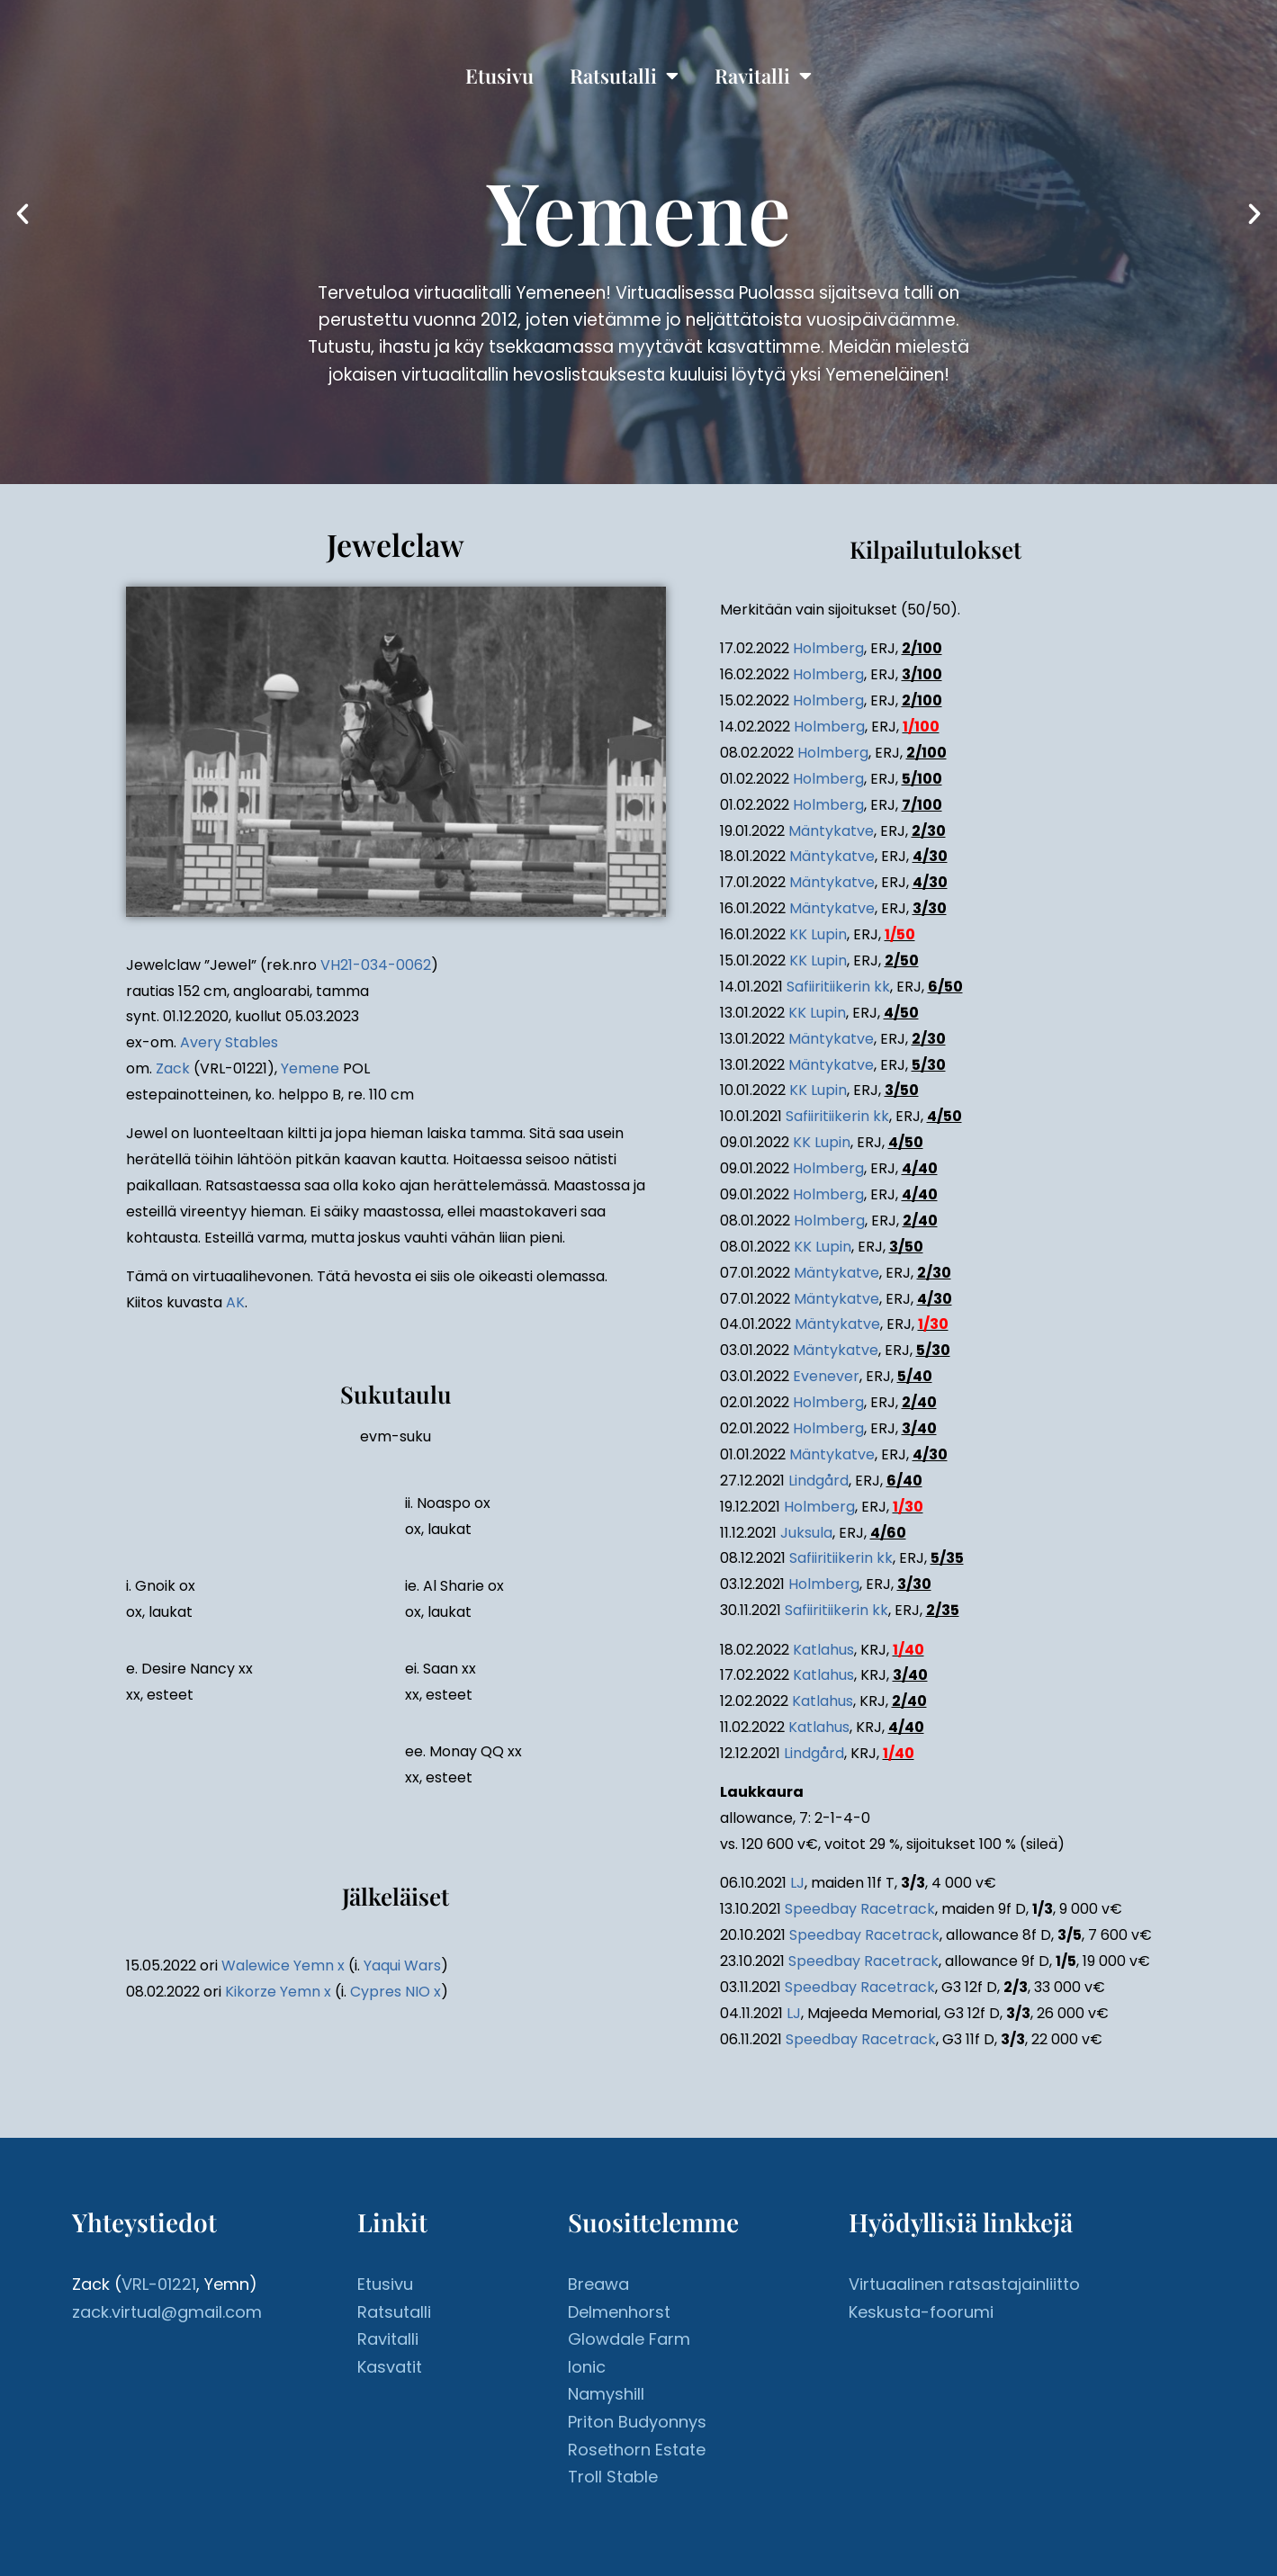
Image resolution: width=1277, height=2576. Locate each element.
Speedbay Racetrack (860, 1908)
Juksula (806, 1532)
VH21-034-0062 (375, 965)
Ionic (587, 2367)
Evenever (826, 1376)
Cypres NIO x (395, 1991)
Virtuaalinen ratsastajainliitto (964, 2284)
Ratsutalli (624, 75)
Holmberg (828, 648)
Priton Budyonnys (637, 2421)
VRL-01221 (158, 2284)
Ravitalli (763, 75)
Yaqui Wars (402, 1965)
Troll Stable (613, 2476)
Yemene (310, 1068)
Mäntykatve (831, 831)
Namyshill (606, 2394)
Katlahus (823, 1649)
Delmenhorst (619, 2312)
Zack (173, 1068)
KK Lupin (818, 934)
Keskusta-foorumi (921, 2312)
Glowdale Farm (629, 2339)
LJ (797, 1882)
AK (235, 1302)
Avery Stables (229, 1042)
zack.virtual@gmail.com (167, 2312)
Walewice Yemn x (283, 1965)
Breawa (598, 2284)
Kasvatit (389, 2367)
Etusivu (499, 75)
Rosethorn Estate (637, 2449)
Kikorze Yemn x (278, 1991)
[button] (22, 214)
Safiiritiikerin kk (838, 986)
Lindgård (818, 1480)
